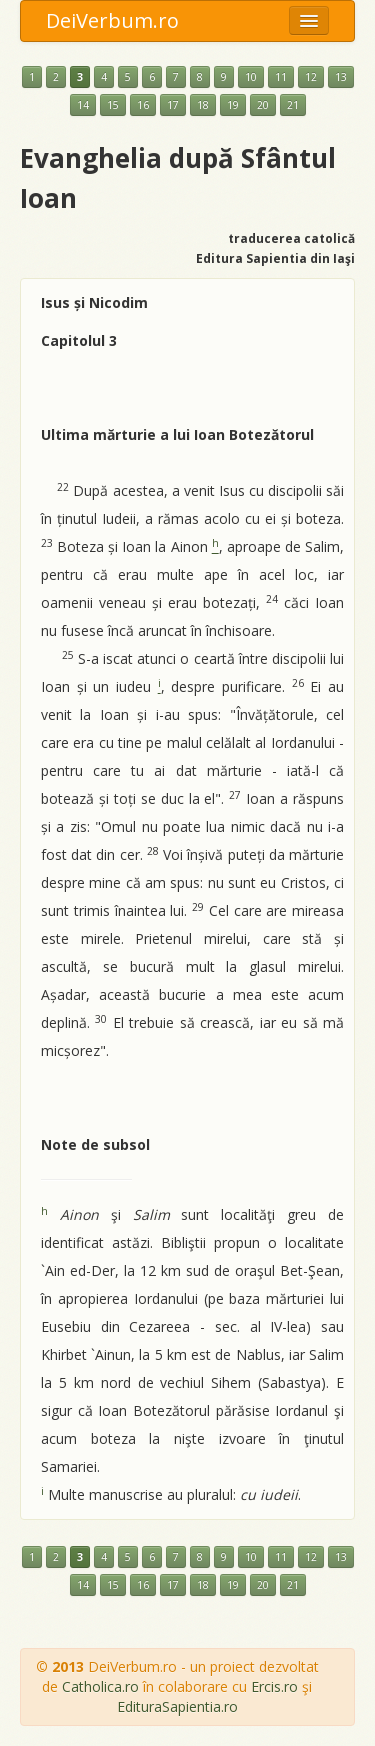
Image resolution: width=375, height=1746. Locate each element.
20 (263, 105)
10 (251, 77)
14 (83, 105)
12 (311, 77)
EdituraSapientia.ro (177, 1706)
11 (281, 77)
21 (293, 105)
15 (113, 105)
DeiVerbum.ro (112, 20)
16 (143, 105)
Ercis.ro (274, 1686)
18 (203, 105)
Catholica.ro (100, 1686)
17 (173, 105)
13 (341, 77)
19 (233, 105)
